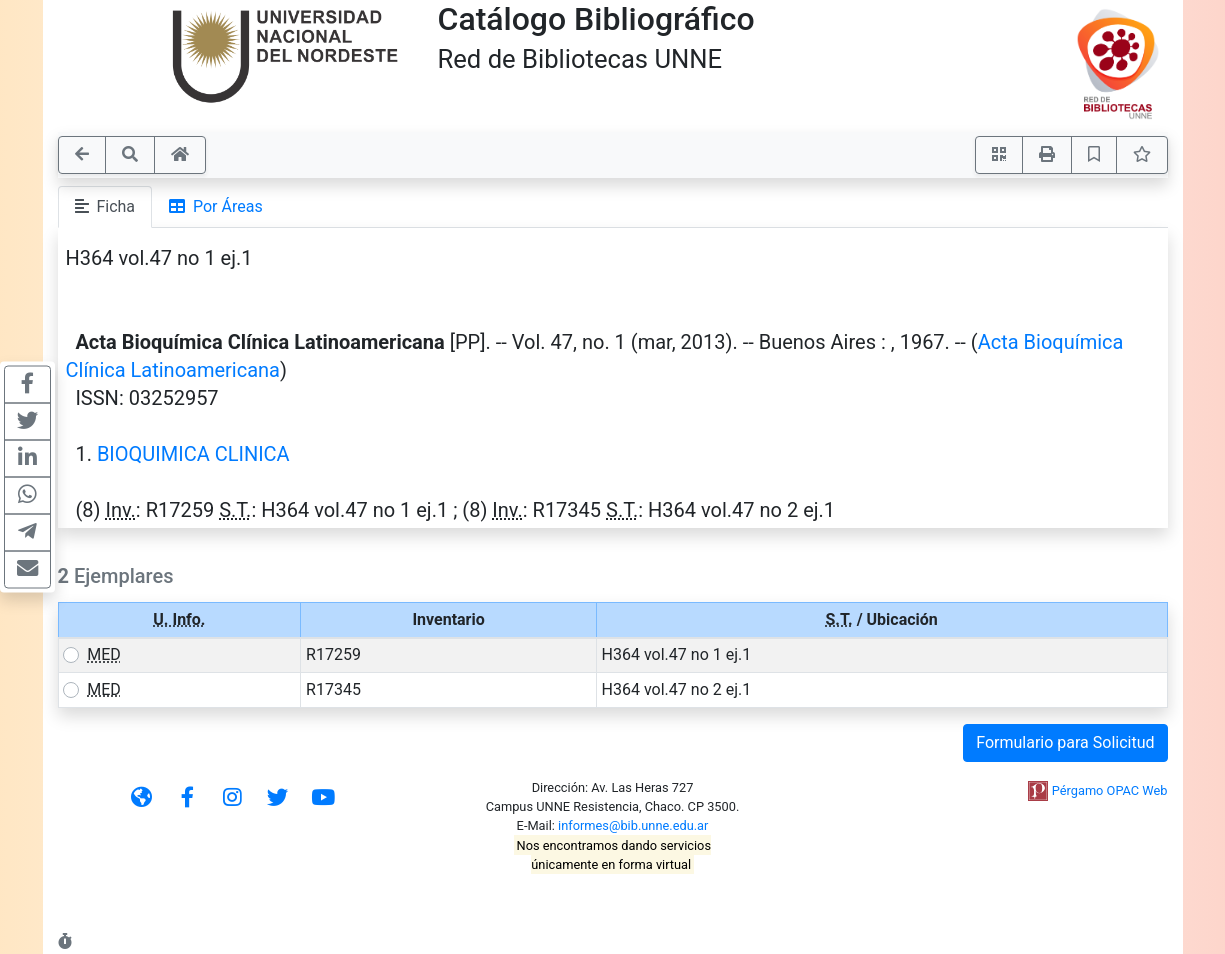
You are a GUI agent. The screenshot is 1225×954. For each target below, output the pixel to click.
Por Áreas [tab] (216, 206)
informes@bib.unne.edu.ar (633, 825)
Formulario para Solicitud (1065, 742)
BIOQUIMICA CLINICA (193, 454)
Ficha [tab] (105, 206)
